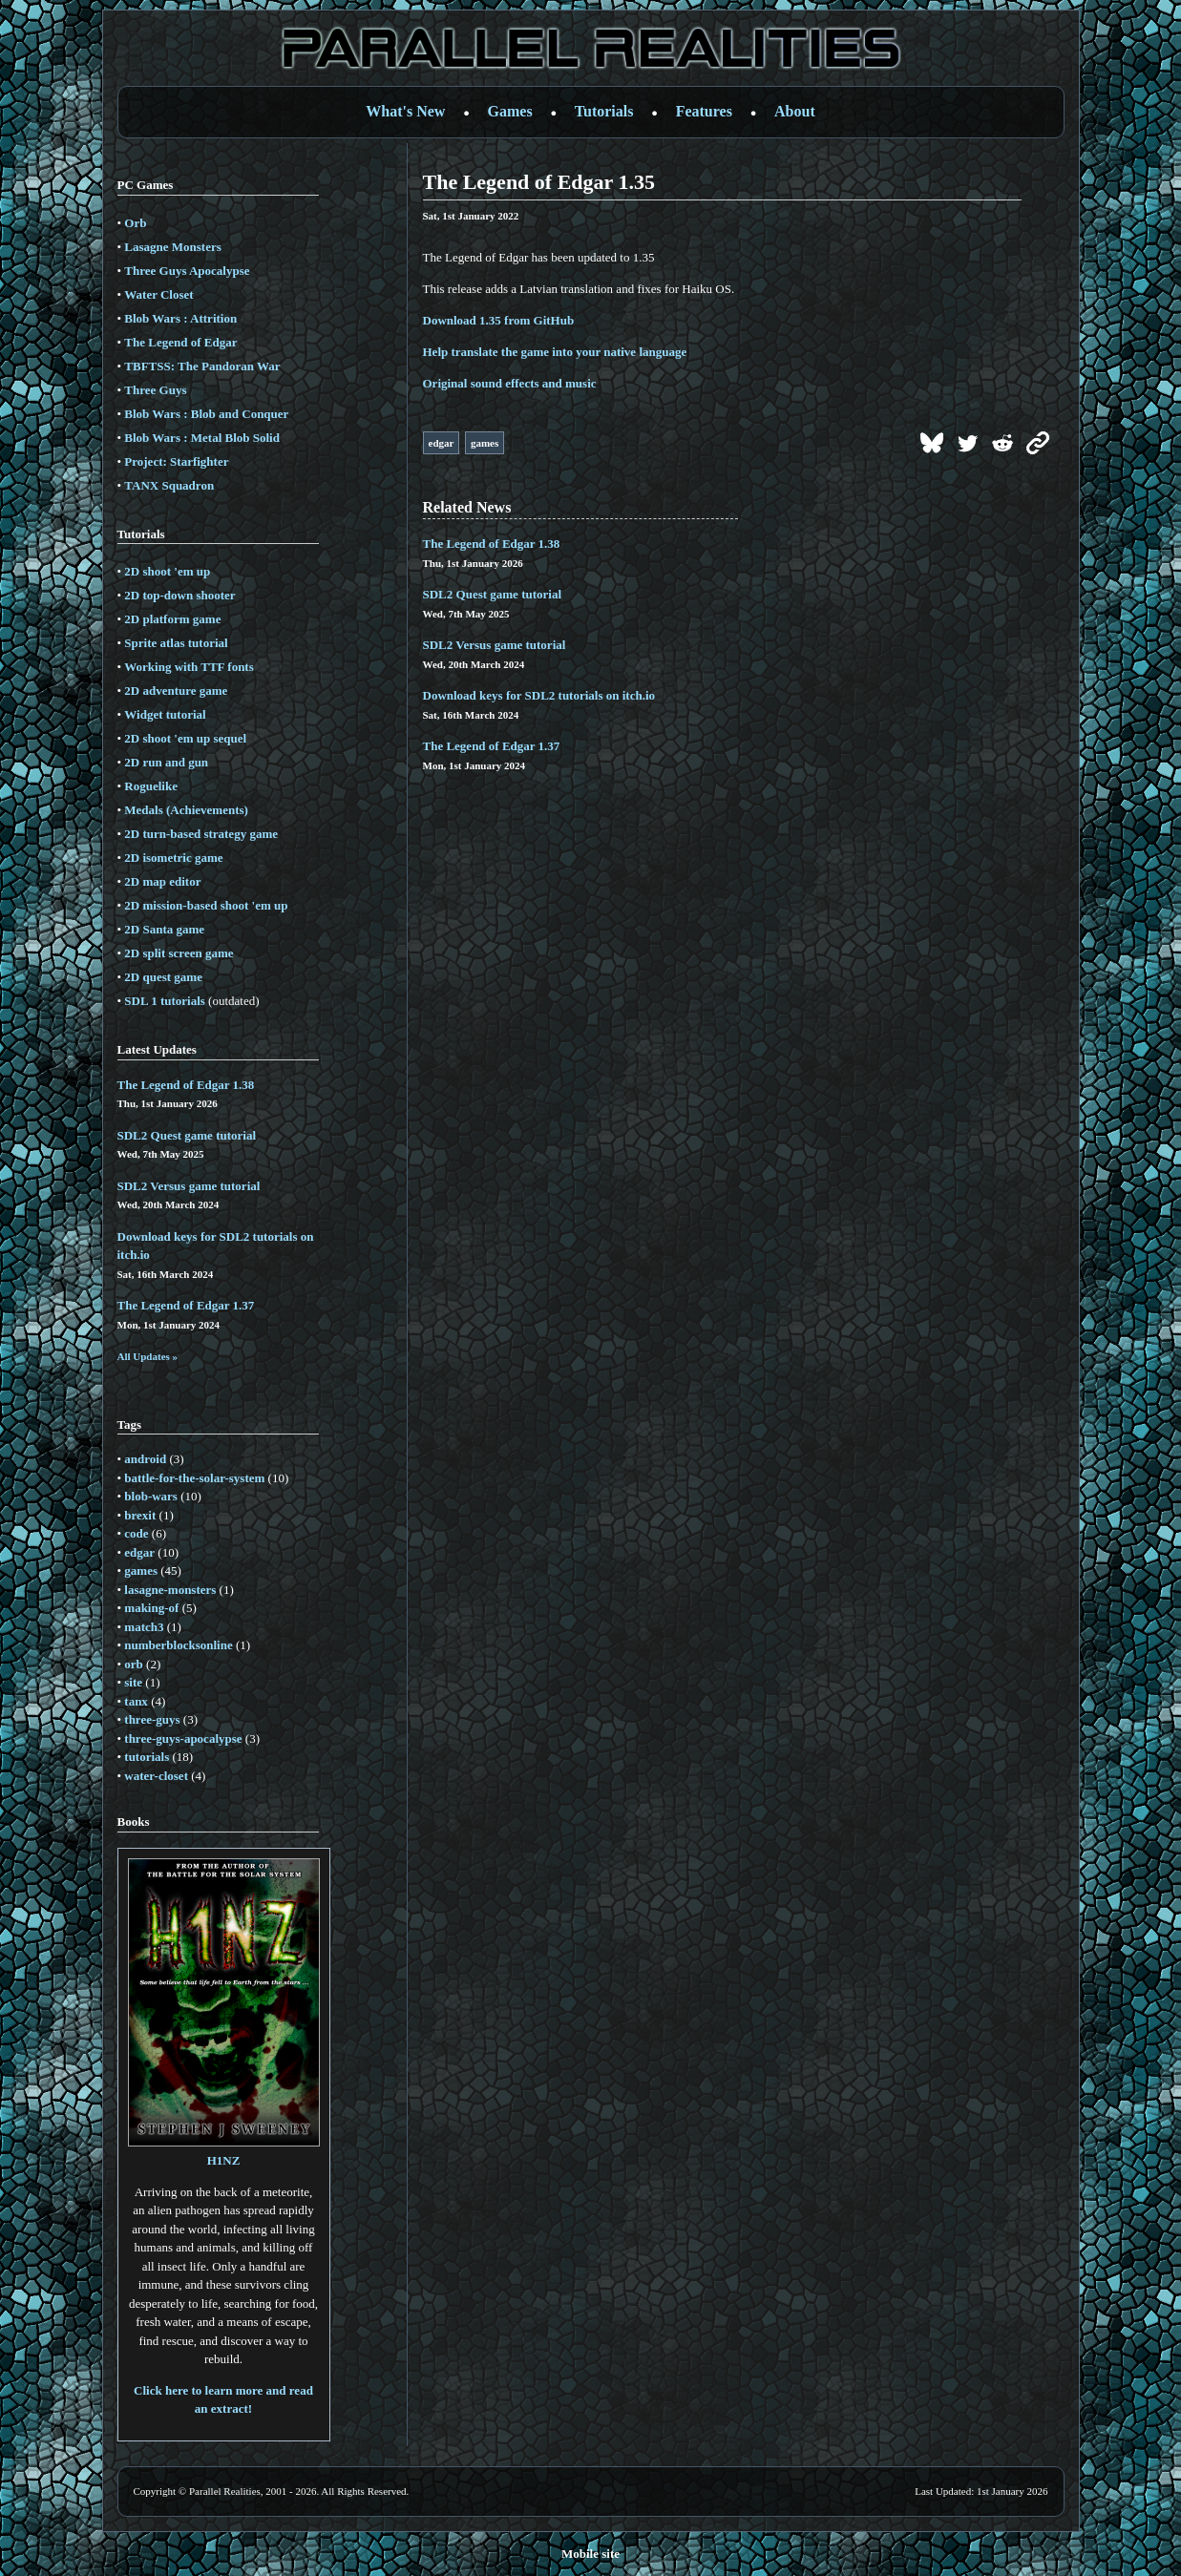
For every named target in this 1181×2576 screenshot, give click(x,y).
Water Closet (158, 294)
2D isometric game (173, 857)
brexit (140, 1515)
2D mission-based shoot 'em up (205, 905)
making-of (151, 1608)
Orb (135, 223)
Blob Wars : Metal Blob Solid (202, 437)
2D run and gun (166, 762)
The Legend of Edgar (180, 342)
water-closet (156, 1776)
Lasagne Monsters (172, 247)
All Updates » (148, 1356)
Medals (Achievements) (186, 810)
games (141, 1570)
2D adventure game (175, 690)
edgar (139, 1552)
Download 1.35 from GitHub (499, 320)
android (145, 1459)
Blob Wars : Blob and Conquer (206, 414)
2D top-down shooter (179, 595)
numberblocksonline (178, 1645)
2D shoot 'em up (167, 571)
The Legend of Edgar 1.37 (186, 1305)
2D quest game (163, 977)
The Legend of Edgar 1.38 (186, 1085)
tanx (136, 1701)
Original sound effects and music (510, 383)
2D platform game (172, 619)
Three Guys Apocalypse (186, 270)
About (794, 111)
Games (510, 111)
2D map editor (162, 881)
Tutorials (604, 111)
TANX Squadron (169, 485)
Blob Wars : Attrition (180, 318)
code (136, 1533)
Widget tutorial (164, 714)
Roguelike (151, 786)
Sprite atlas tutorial (175, 643)
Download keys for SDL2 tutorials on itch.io (539, 695)
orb (133, 1664)
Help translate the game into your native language (555, 352)
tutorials (146, 1756)
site (133, 1682)
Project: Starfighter (176, 461)
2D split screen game (178, 953)
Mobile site (590, 2553)
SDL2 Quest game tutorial (187, 1135)
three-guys (151, 1719)
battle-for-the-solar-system (194, 1478)
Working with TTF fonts (188, 667)
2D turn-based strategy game (201, 834)
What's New (405, 111)
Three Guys (155, 390)
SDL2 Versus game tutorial (189, 1186)
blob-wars (151, 1496)
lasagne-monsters (170, 1589)
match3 (143, 1627)
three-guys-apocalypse (183, 1738)
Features (704, 111)
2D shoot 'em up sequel (185, 738)
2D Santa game (164, 929)
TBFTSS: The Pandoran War (202, 366)
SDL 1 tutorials (164, 1001)
